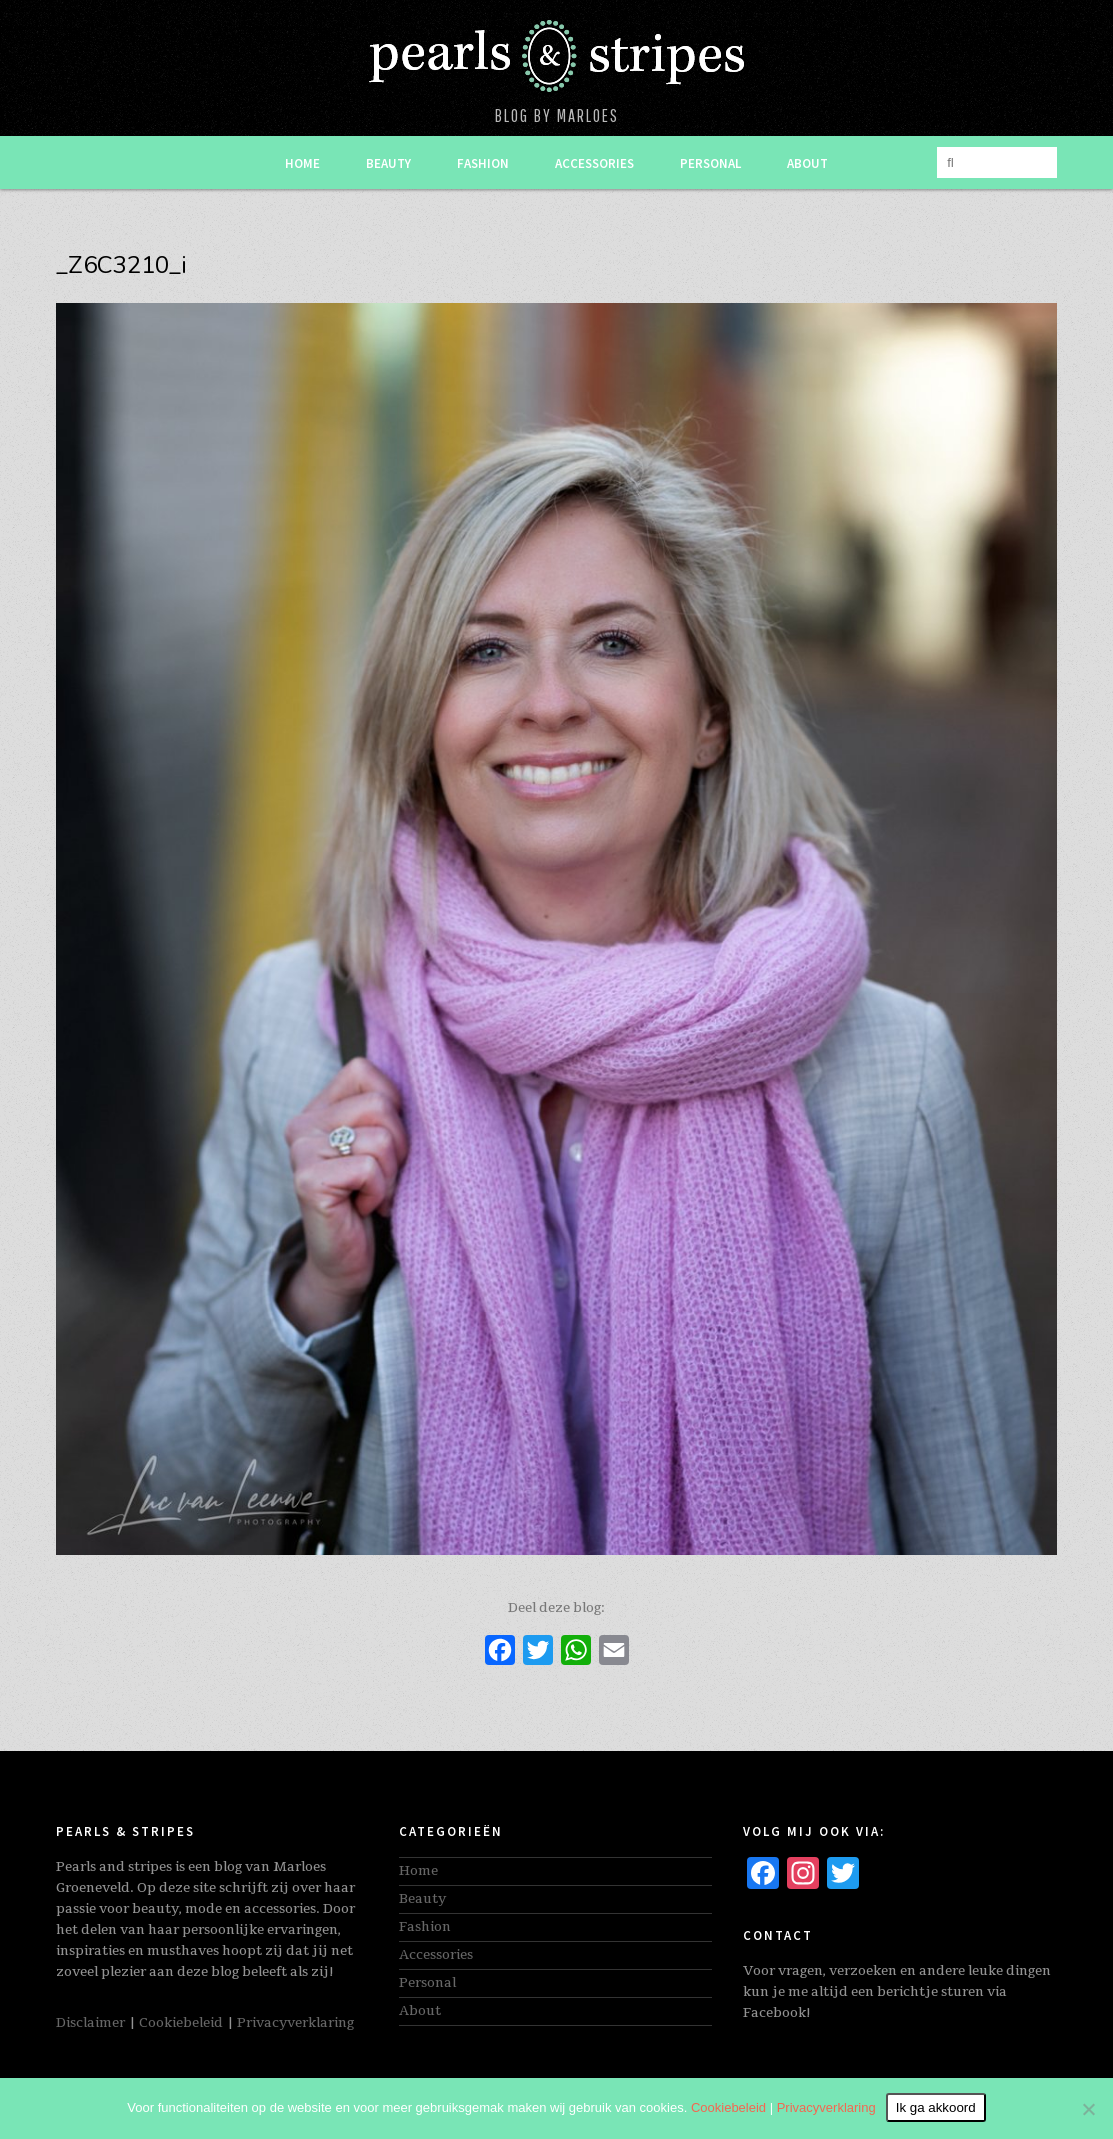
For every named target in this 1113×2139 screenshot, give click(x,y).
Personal (710, 163)
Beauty (388, 163)
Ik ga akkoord (936, 2107)
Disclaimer (90, 2023)
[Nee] (1088, 2109)
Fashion (483, 163)
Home (302, 163)
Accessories (594, 163)
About (807, 163)
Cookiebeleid (181, 2023)
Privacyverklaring (295, 2023)
